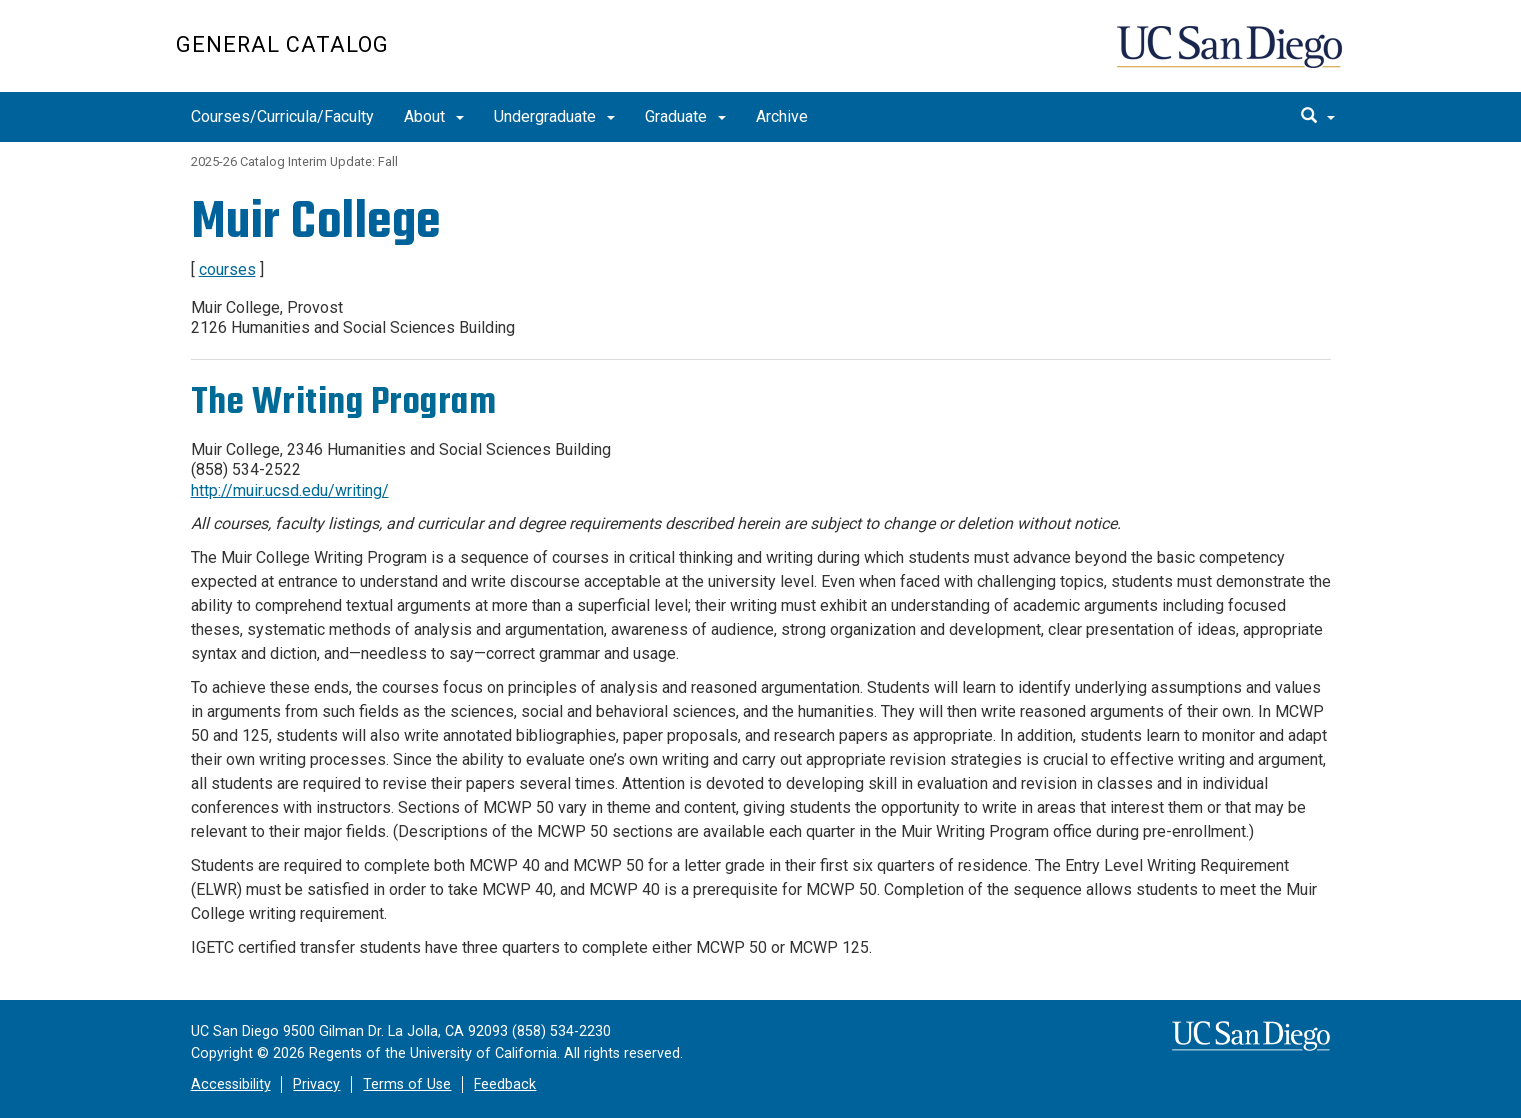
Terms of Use (407, 1084)
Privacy (316, 1084)
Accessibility (231, 1084)
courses (227, 269)
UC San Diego (1231, 56)
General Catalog (282, 44)
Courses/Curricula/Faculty (282, 116)
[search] (1318, 117)
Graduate (685, 116)
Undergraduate (554, 116)
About (434, 116)
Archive (782, 116)
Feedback (505, 1084)
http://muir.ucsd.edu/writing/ (290, 490)
